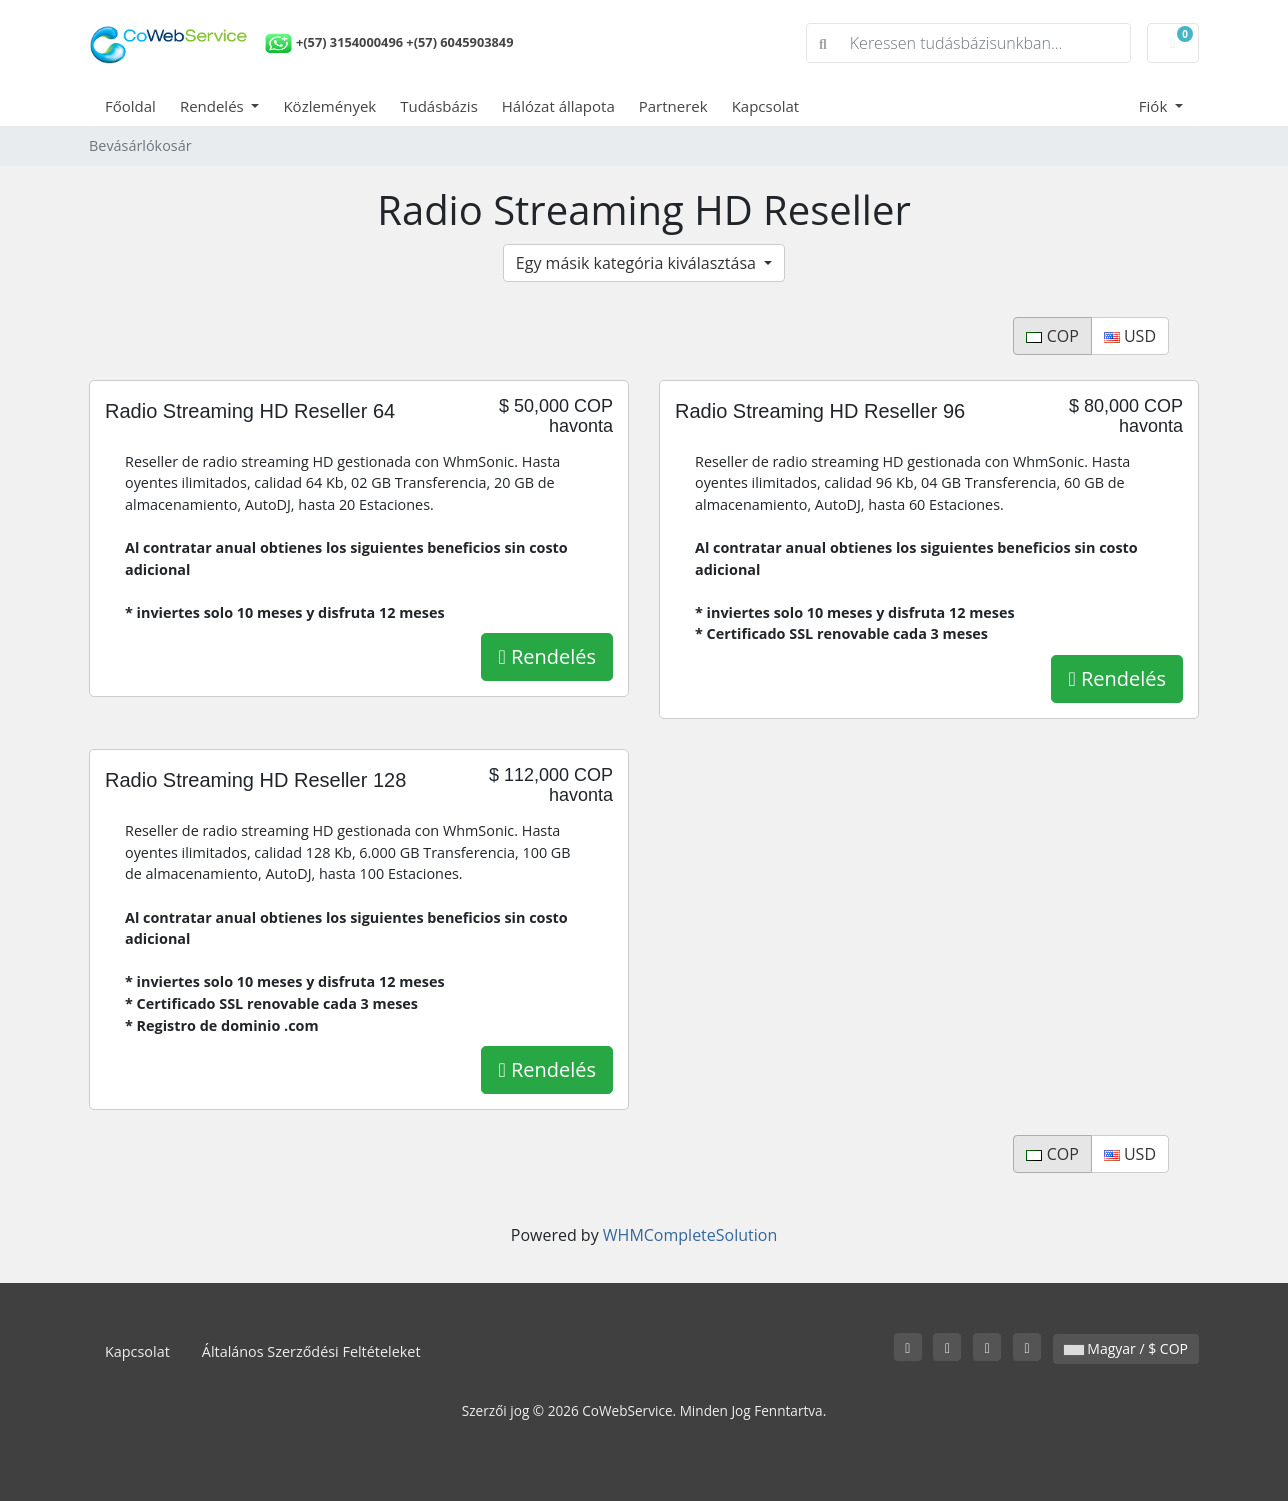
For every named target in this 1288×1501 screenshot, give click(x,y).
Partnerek (673, 106)
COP (1052, 336)
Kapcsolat (766, 106)
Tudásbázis (439, 106)
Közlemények (329, 106)
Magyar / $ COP (1126, 1348)
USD (1130, 336)
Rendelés (214, 106)
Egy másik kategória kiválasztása (638, 263)
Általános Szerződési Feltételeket (311, 1351)
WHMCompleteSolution (690, 1235)
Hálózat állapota (558, 106)
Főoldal (130, 106)
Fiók (1155, 106)
